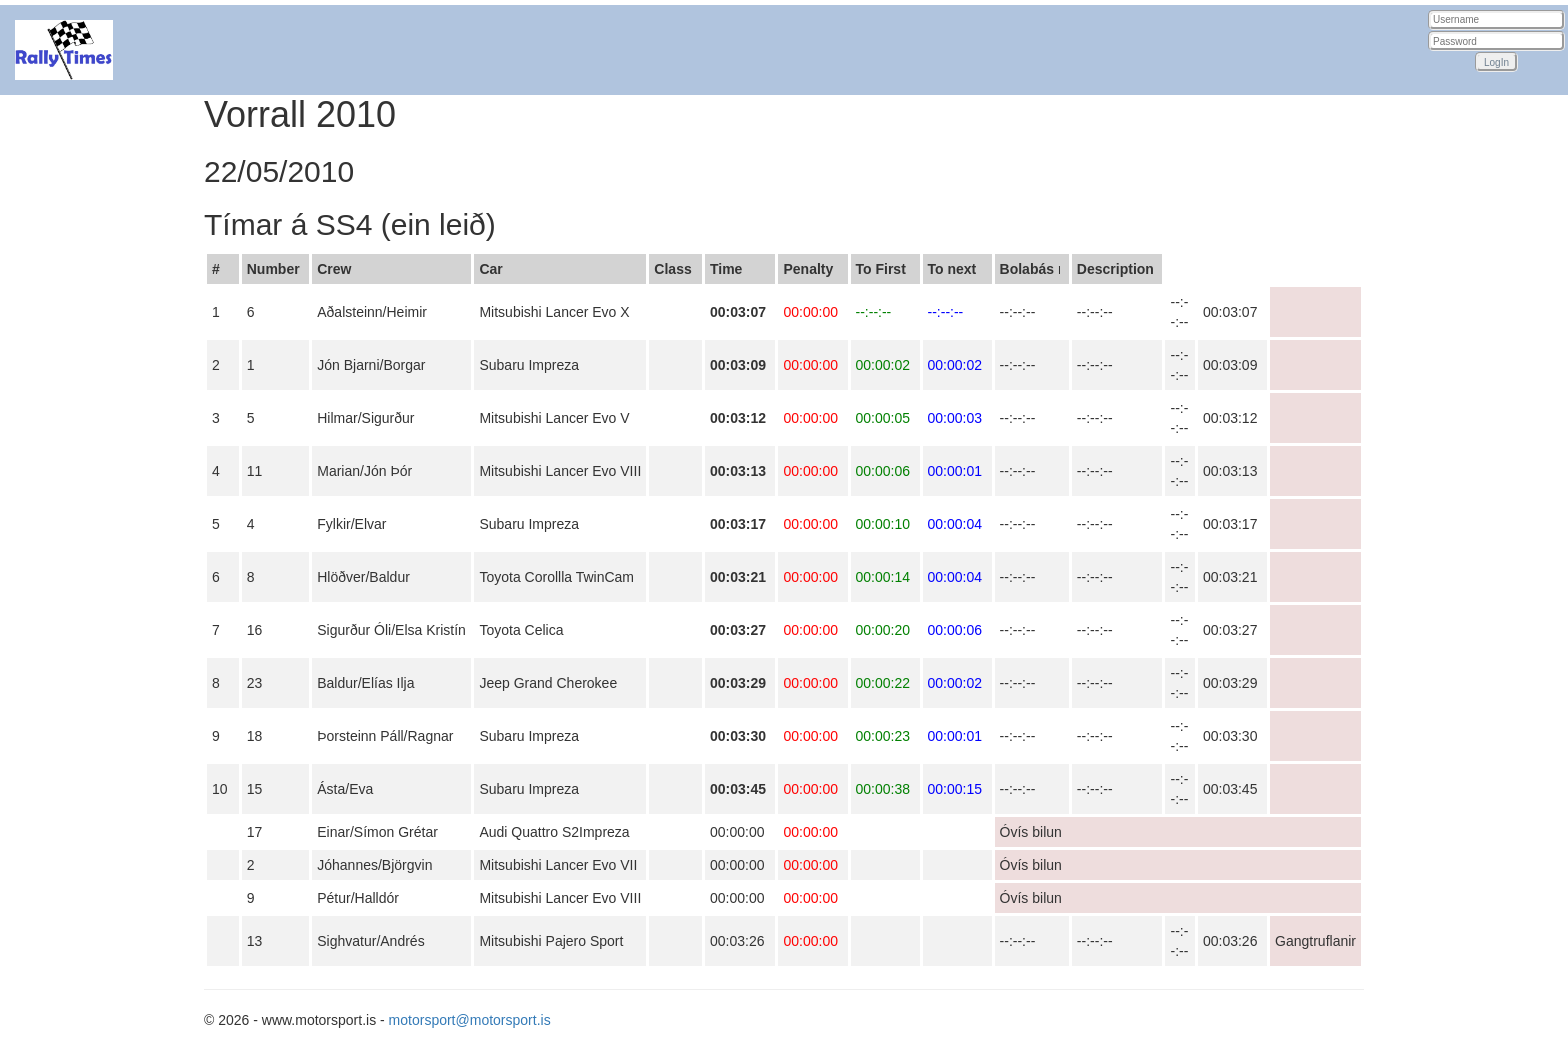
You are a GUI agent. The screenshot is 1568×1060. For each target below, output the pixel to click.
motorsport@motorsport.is (470, 1020)
